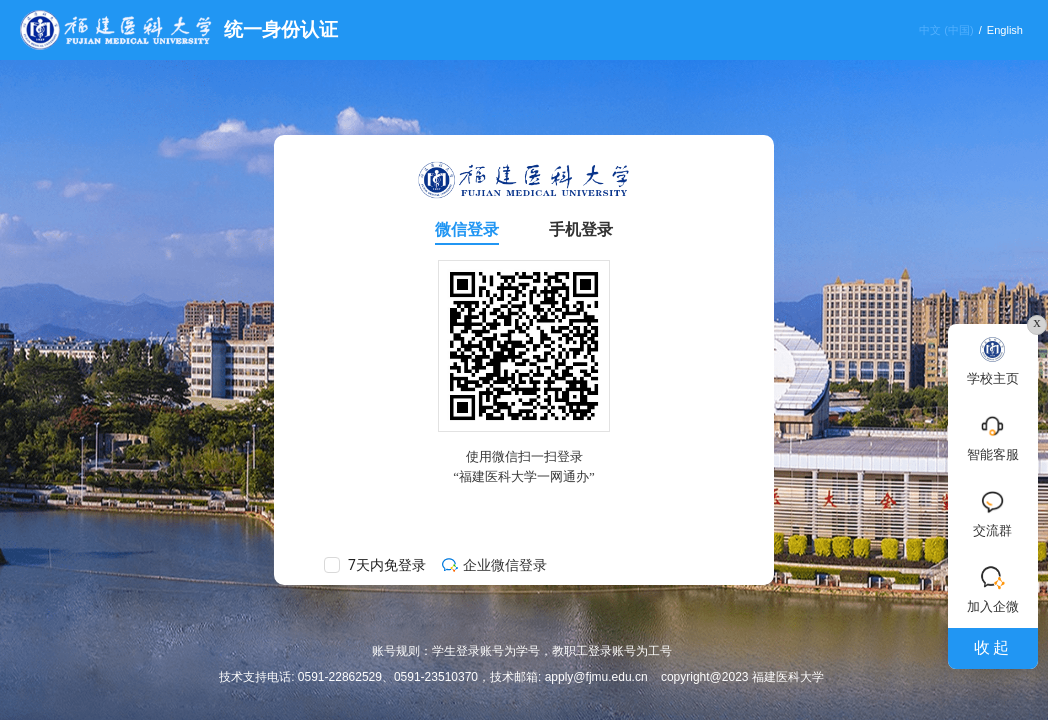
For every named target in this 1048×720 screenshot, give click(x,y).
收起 (993, 647)
